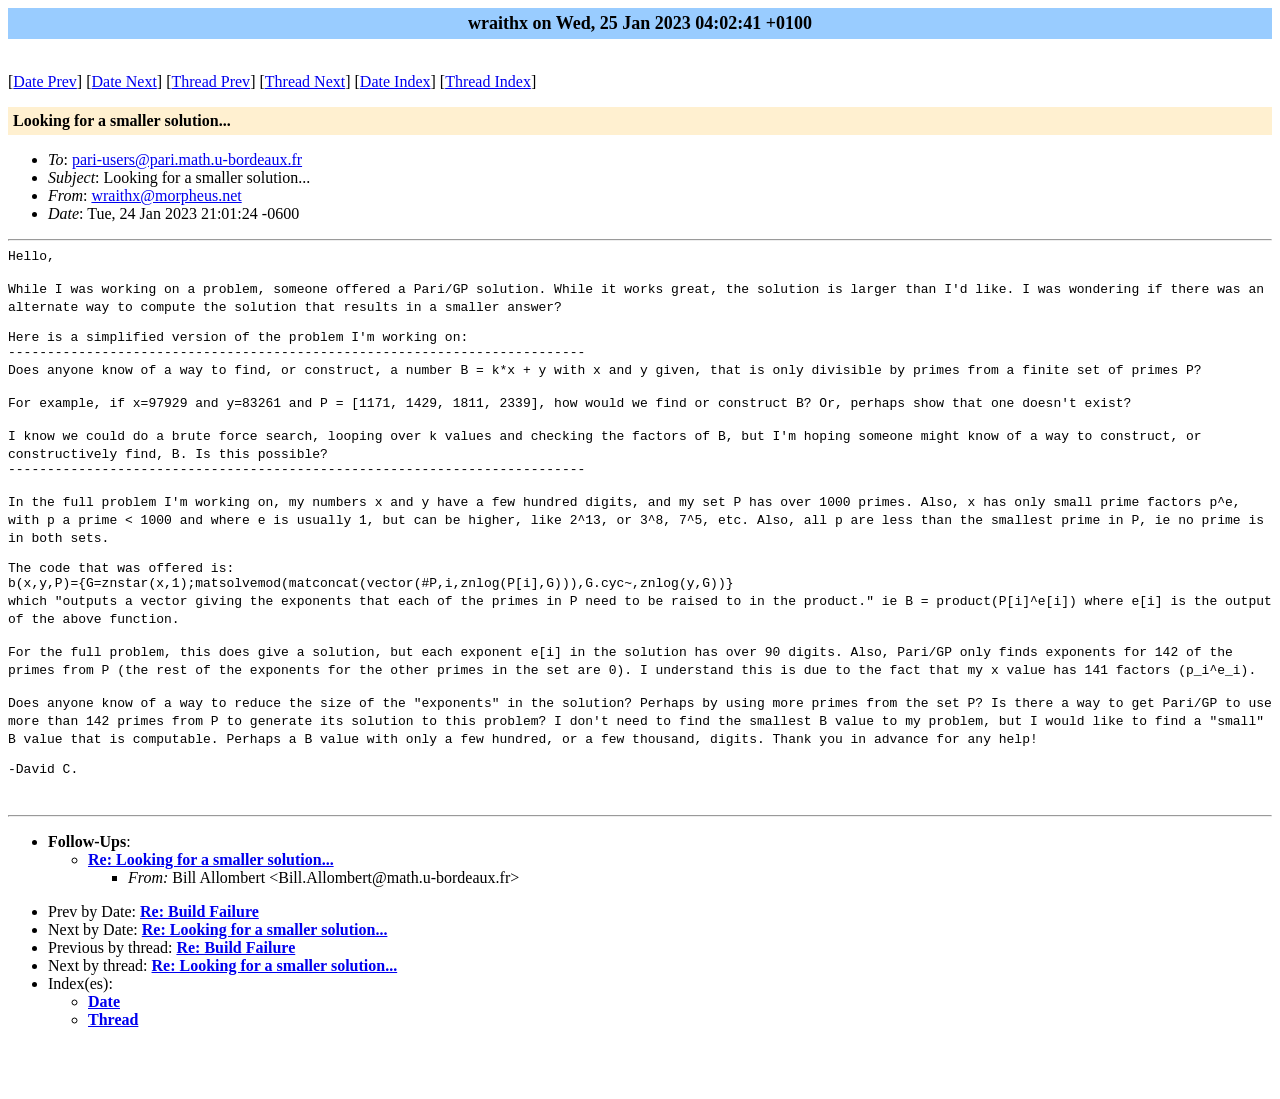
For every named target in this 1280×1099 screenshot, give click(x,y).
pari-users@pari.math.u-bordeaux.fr (187, 159)
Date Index (395, 81)
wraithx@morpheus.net (166, 195)
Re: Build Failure (199, 965)
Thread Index (488, 81)
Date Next (124, 81)
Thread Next (305, 81)
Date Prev (45, 81)
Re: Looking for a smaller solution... (211, 913)
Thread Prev (210, 81)
